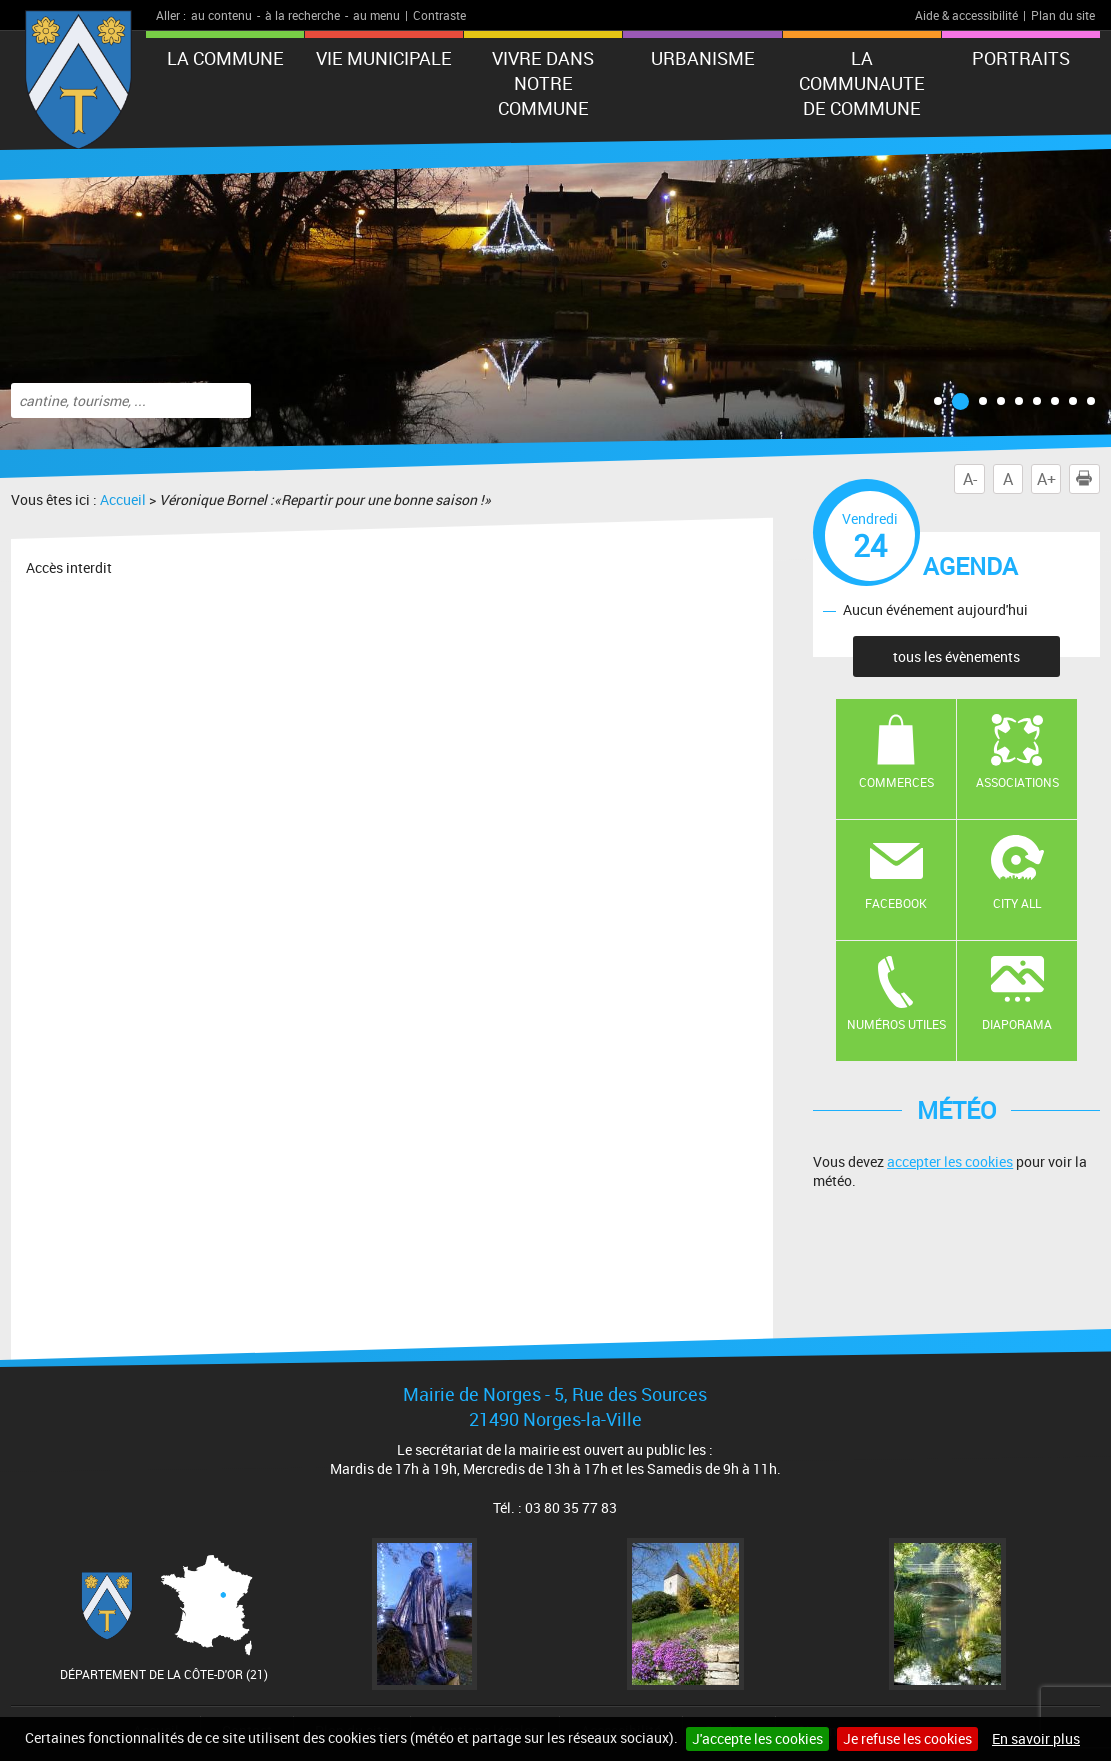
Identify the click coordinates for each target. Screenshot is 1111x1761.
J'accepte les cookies (757, 1738)
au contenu (221, 15)
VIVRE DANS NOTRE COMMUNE (543, 83)
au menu (376, 15)
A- (970, 479)
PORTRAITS (1021, 58)
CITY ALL (1017, 903)
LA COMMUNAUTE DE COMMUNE (862, 83)
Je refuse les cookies (907, 1738)
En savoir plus (1036, 1738)
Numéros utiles (896, 1024)
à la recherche (302, 15)
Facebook (896, 903)
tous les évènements (956, 656)
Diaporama (1017, 1024)
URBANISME (703, 58)
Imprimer (1088, 479)
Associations (1017, 782)
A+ (1046, 479)
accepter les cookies (950, 1161)
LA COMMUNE (225, 58)
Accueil (123, 499)
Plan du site (1063, 15)
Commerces (896, 782)
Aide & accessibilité (966, 15)
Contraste (439, 15)
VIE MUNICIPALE (384, 58)
